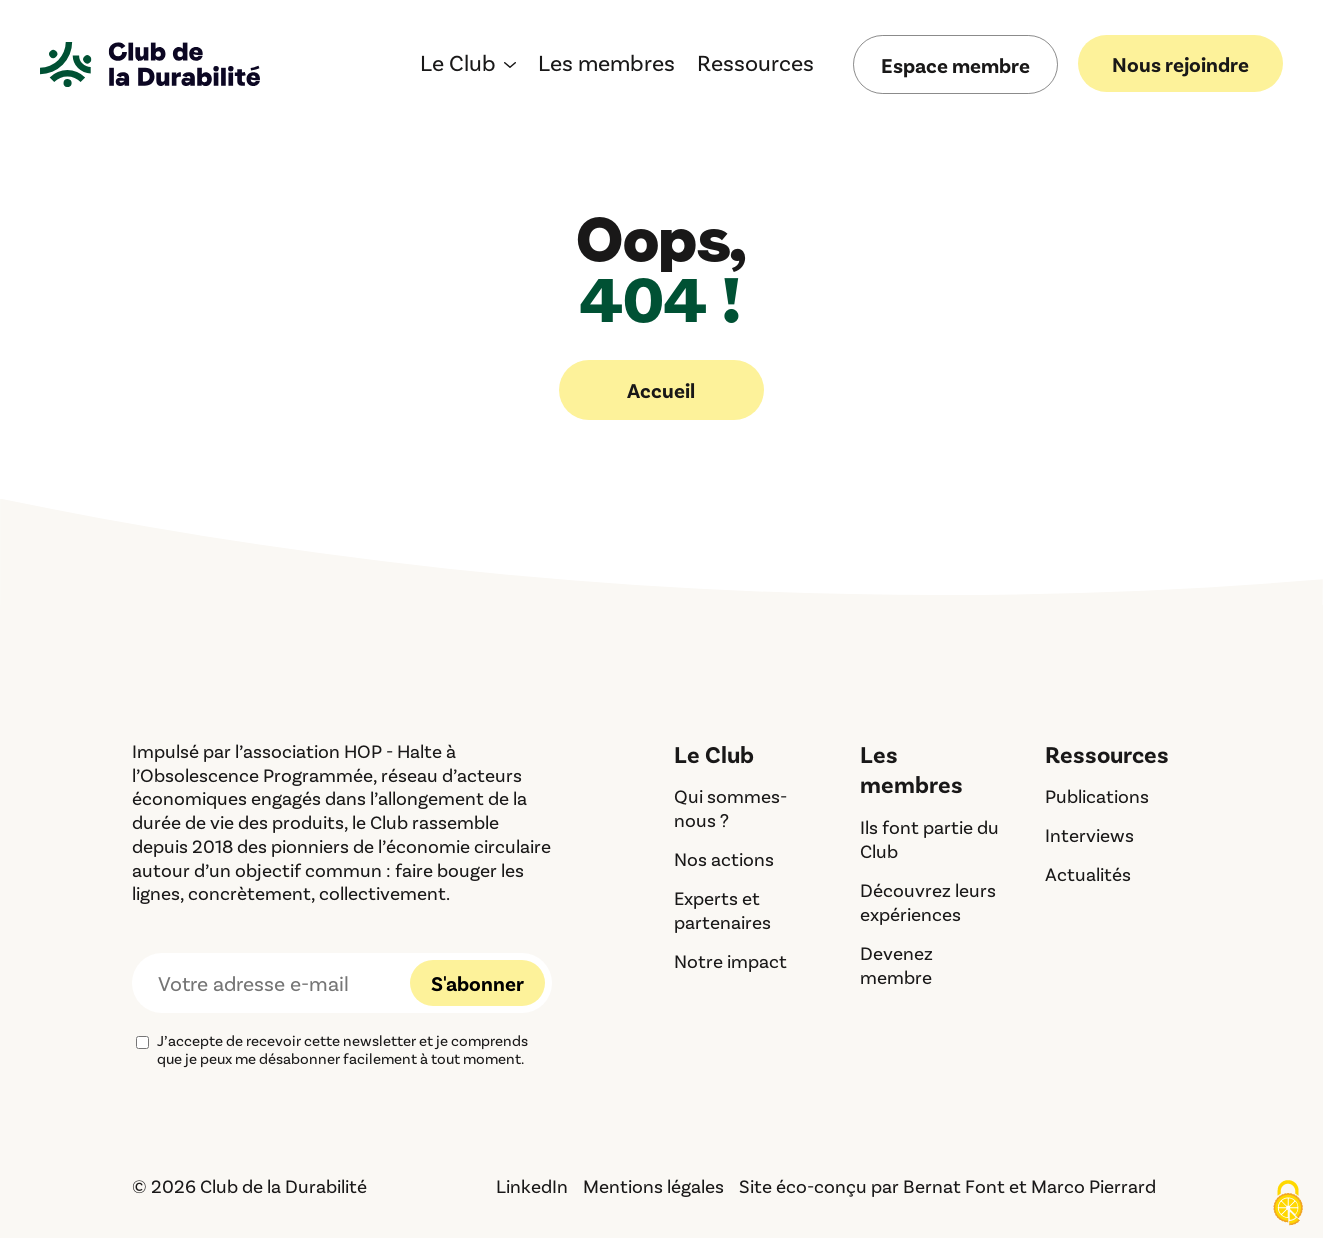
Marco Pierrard (1093, 1185)
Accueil (661, 389)
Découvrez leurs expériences (928, 901)
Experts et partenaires (722, 909)
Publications (1097, 795)
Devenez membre (896, 964)
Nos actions (724, 858)
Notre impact (730, 960)
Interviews (1089, 834)
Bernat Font (954, 1185)
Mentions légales (653, 1185)
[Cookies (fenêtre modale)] (1288, 1204)
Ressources (755, 65)
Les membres (606, 65)
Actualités (1088, 873)
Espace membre (955, 64)
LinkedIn (532, 1185)
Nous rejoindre (1180, 63)
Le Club (458, 65)
